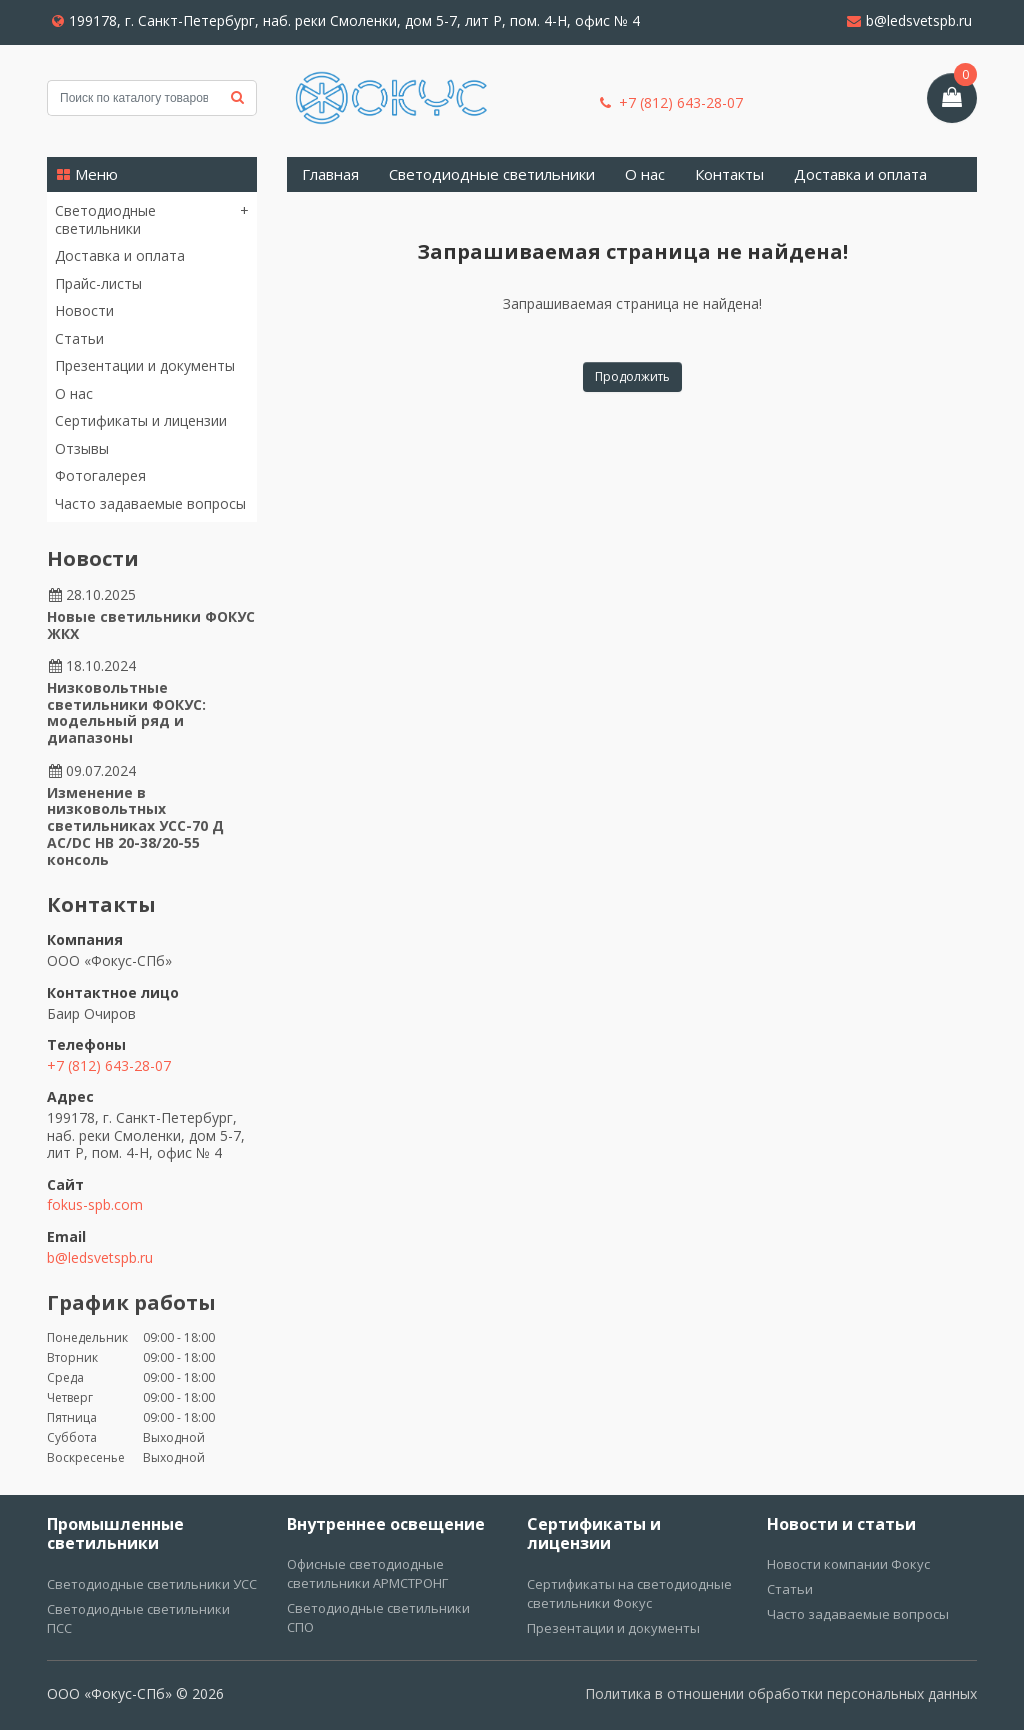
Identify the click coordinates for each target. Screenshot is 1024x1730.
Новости (84, 310)
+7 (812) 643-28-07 (671, 103)
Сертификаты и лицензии (141, 420)
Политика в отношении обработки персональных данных (781, 1693)
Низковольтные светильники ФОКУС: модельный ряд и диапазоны (126, 712)
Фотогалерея (100, 475)
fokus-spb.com (95, 1204)
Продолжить (632, 376)
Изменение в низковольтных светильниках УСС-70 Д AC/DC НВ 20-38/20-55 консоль (135, 826)
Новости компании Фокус (848, 1564)
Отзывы (82, 448)
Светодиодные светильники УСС (152, 1584)
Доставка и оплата (120, 255)
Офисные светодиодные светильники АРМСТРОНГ (367, 1573)
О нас (74, 393)
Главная (330, 174)
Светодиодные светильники (105, 219)
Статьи (79, 338)
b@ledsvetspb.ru (909, 20)
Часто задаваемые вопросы (150, 503)
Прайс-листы (98, 283)
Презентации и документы (145, 365)
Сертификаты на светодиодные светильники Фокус (629, 1593)
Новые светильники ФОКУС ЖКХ (151, 625)
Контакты (729, 174)
